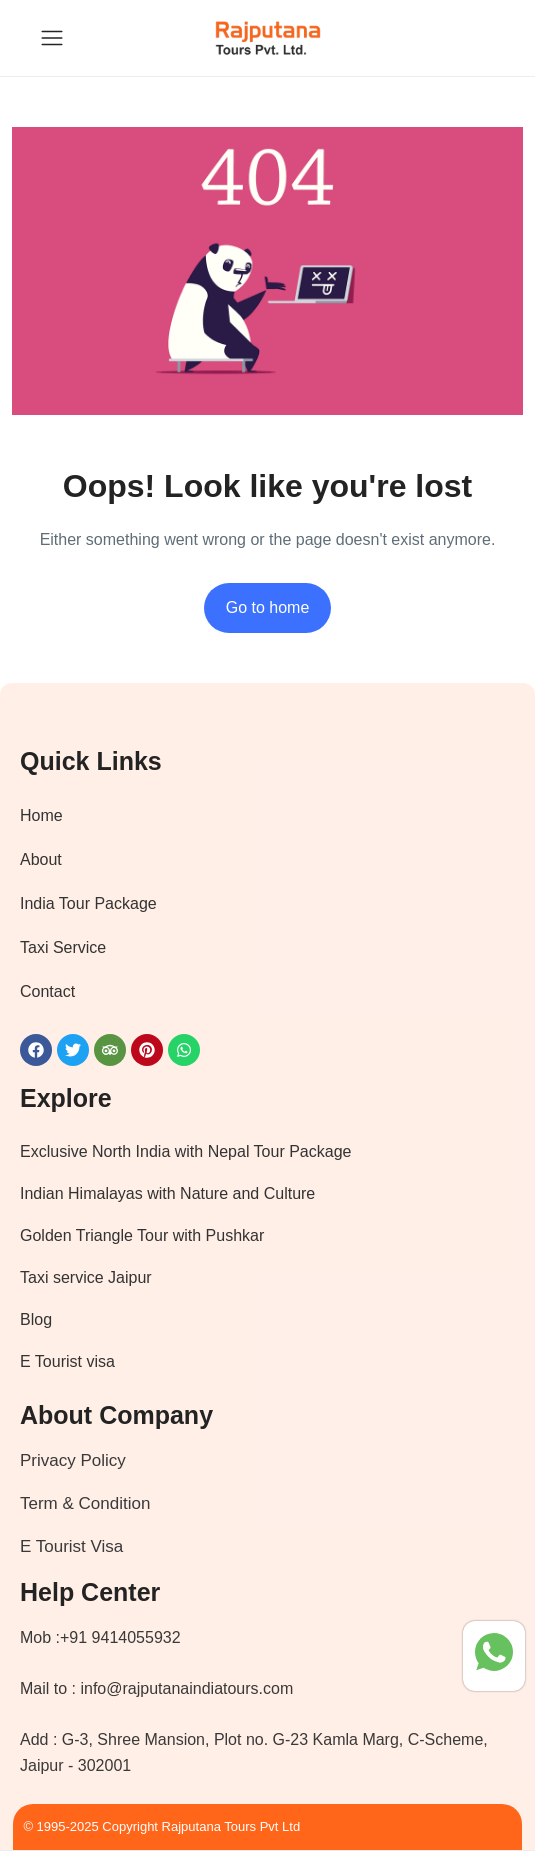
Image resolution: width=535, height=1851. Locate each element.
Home (41, 815)
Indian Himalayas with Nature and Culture (167, 1193)
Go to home (268, 607)
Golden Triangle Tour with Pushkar (142, 1235)
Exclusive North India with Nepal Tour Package (185, 1151)
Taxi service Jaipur (86, 1277)
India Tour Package (88, 903)
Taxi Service (63, 947)
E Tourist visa (67, 1361)
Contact (47, 991)
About (41, 859)
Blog (36, 1319)
